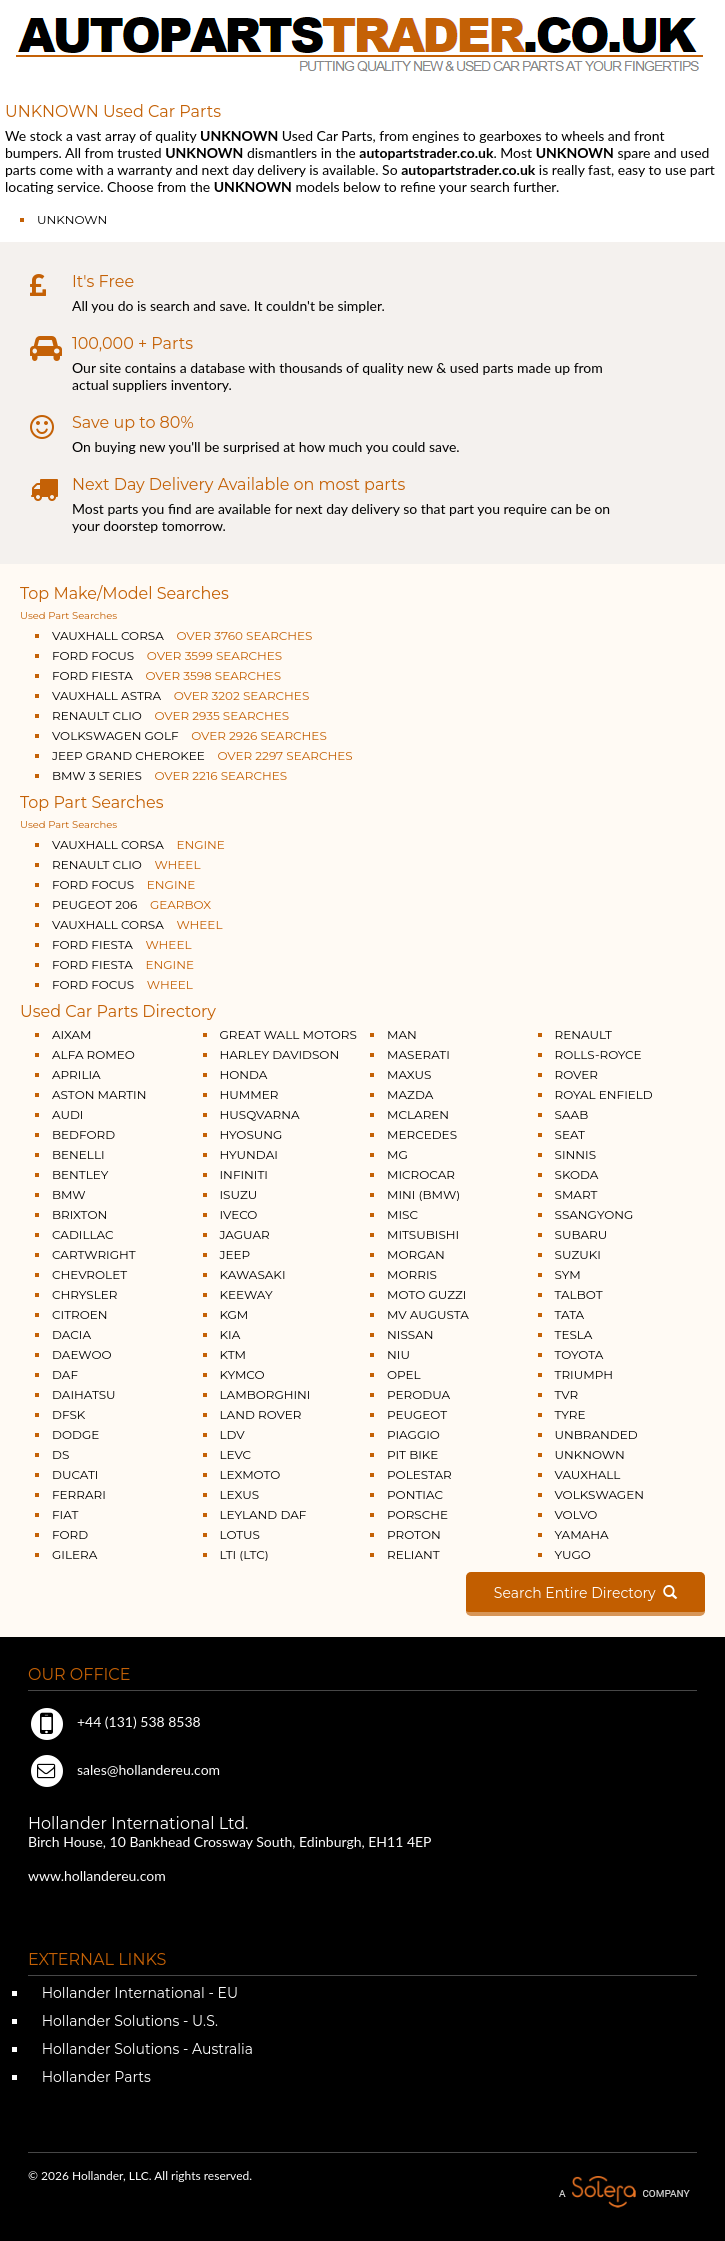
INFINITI (244, 1174)
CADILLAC (83, 1234)
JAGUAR (245, 1234)
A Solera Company (624, 2192)
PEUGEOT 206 (131, 904)
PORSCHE (417, 1514)
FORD (70, 1534)
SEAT (570, 1134)
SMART (576, 1194)
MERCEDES (422, 1134)
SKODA (577, 1174)
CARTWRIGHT (94, 1254)
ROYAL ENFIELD (604, 1094)
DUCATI (75, 1474)
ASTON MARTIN (99, 1094)
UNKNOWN (72, 219)
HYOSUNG (251, 1134)
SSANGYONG (594, 1214)
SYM (568, 1274)
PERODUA (418, 1394)
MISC (402, 1214)
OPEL (404, 1374)
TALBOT (579, 1294)
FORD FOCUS (167, 655)
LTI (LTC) (244, 1554)
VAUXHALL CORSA (182, 635)
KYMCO (242, 1374)
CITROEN (80, 1314)
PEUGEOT (417, 1414)
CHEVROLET (89, 1274)
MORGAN (416, 1254)
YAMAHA (582, 1534)
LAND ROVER (261, 1414)
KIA (230, 1334)
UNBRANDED (596, 1434)
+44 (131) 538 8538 (114, 1721)
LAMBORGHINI (265, 1394)
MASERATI (418, 1054)
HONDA (244, 1074)
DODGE (75, 1434)
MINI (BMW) (423, 1194)
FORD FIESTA (166, 675)
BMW (69, 1194)
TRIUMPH (584, 1374)
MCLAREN (418, 1114)
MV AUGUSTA (428, 1314)
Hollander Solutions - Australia (145, 2049)
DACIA (71, 1334)
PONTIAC (415, 1494)
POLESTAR (419, 1474)
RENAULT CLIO (170, 715)
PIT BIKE (412, 1454)
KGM (234, 1314)
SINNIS (576, 1154)
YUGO (573, 1554)
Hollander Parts (94, 2077)
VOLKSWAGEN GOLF (189, 735)
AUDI (67, 1114)
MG (397, 1154)
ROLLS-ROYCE (598, 1054)
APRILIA (76, 1074)
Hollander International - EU (138, 1993)
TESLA (574, 1334)
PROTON (414, 1534)
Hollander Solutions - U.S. (128, 2021)
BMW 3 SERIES (169, 775)
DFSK (68, 1414)
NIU (398, 1354)
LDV (232, 1434)
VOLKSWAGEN (599, 1494)
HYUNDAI (249, 1154)
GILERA (74, 1554)
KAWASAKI (253, 1274)
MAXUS (409, 1074)
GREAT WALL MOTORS (288, 1034)
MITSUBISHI (423, 1234)
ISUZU (239, 1194)
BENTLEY (80, 1174)
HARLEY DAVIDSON (280, 1054)
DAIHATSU (84, 1394)
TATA (570, 1314)
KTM (233, 1354)
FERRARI (79, 1494)
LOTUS (240, 1534)
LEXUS (240, 1494)
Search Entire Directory (585, 1593)
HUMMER (249, 1094)
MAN (402, 1034)
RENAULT (583, 1034)
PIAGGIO (413, 1434)
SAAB (572, 1114)
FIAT (65, 1514)
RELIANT (413, 1554)
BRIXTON (79, 1214)
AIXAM (72, 1034)
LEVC (236, 1454)
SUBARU (581, 1234)
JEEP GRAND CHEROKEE (202, 755)
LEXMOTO (250, 1474)
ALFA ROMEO (93, 1054)
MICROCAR (421, 1174)
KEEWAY (246, 1294)
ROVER (576, 1074)
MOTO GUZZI (426, 1294)
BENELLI (78, 1154)
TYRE (570, 1414)
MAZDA (410, 1094)
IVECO (239, 1214)
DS (60, 1454)
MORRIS (412, 1274)
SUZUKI (578, 1254)
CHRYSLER (84, 1294)
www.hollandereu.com (97, 1875)
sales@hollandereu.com (124, 1769)
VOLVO (576, 1514)
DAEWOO (82, 1354)
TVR (567, 1394)
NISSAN (410, 1334)
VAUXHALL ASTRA (180, 695)
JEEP (235, 1254)
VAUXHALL (588, 1474)
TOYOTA (579, 1354)
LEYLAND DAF (263, 1514)
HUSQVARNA (260, 1114)
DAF (65, 1374)
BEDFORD (83, 1134)
